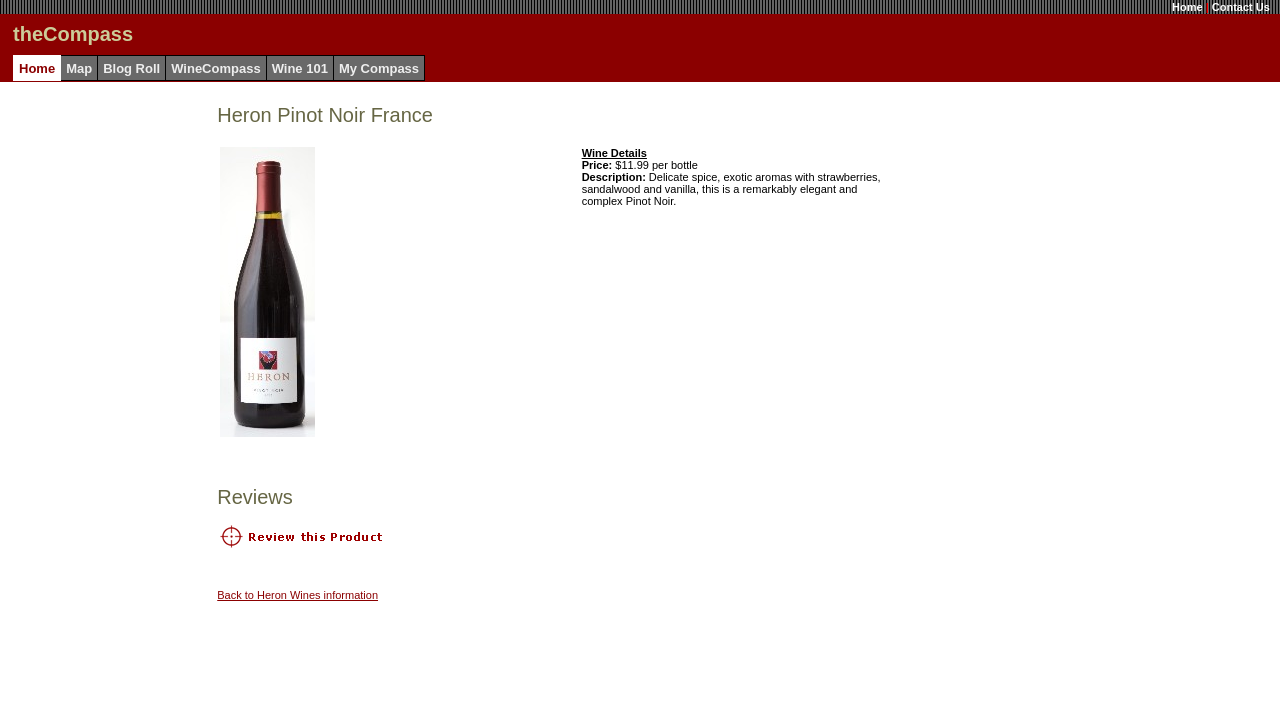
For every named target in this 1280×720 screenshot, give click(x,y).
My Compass (379, 68)
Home (1187, 7)
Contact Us (1241, 7)
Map (79, 68)
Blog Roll (131, 68)
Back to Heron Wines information (297, 595)
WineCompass (215, 68)
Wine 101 (300, 68)
